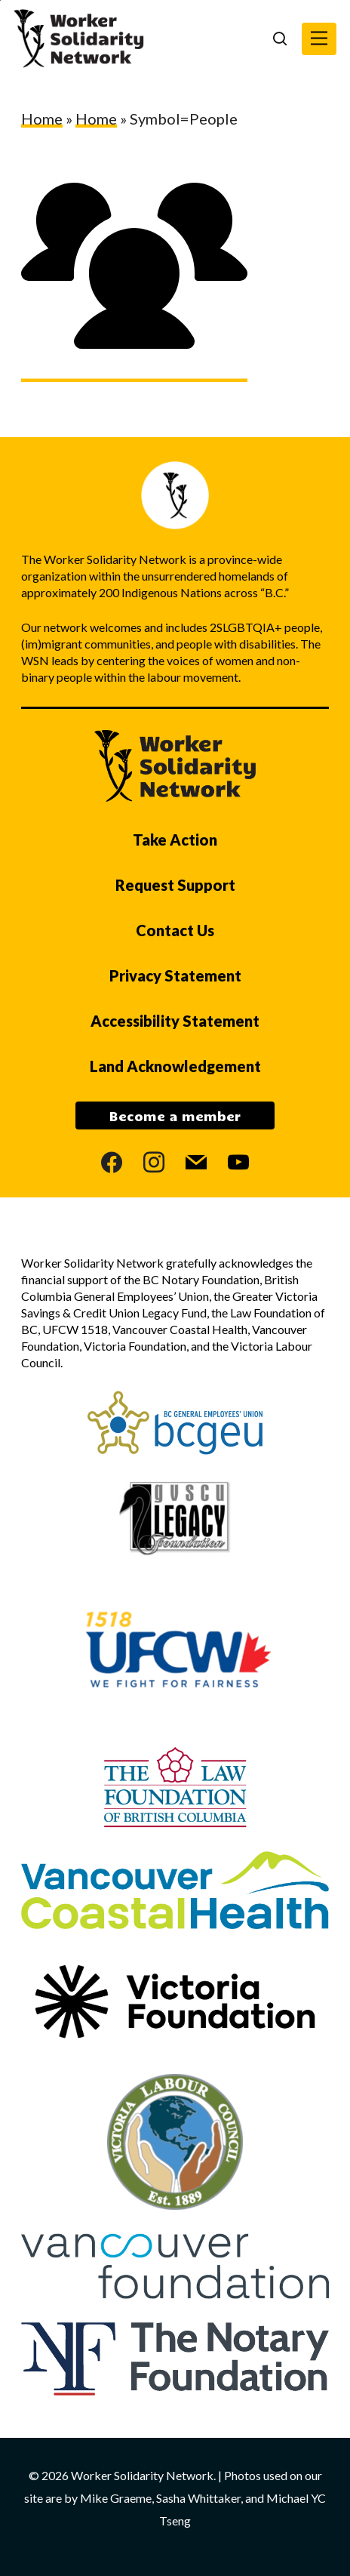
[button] (319, 39)
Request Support (175, 885)
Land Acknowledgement (175, 1066)
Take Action (175, 839)
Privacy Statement (175, 975)
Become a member (175, 1115)
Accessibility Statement (175, 1021)
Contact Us (175, 930)
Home (42, 118)
